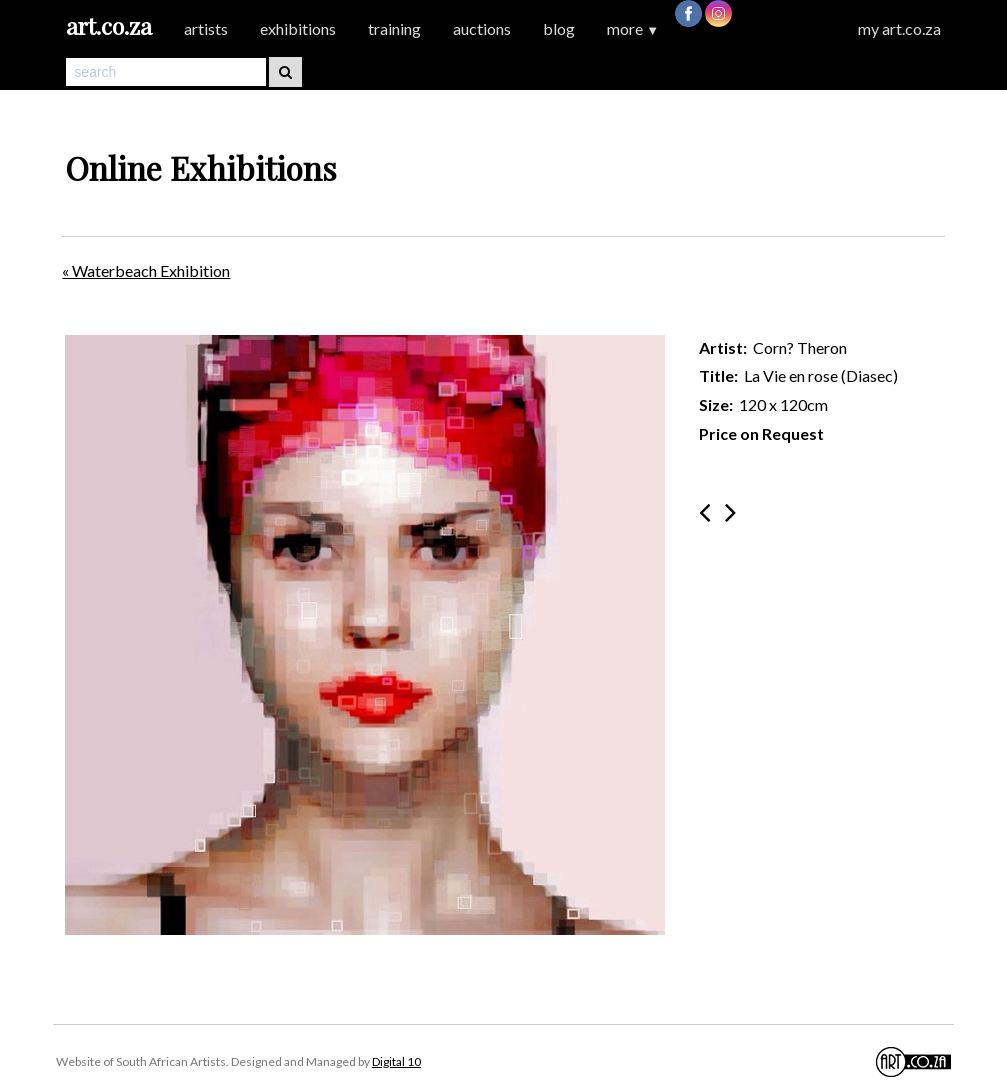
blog (559, 28)
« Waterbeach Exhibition (146, 270)
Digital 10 (396, 1061)
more (633, 28)
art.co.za (109, 25)
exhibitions (298, 28)
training (394, 28)
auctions (482, 28)
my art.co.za (899, 28)
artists (206, 28)
